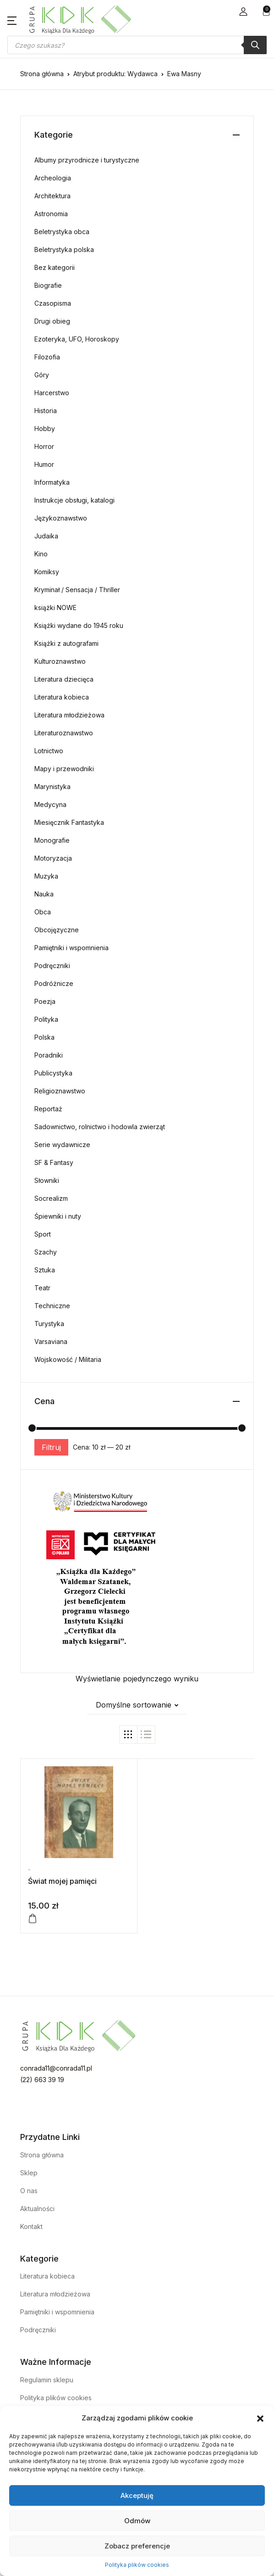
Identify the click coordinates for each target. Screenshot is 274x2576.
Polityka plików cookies (137, 2564)
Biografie (48, 285)
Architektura (52, 196)
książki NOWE (55, 607)
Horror (44, 446)
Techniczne (52, 1306)
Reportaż (48, 1109)
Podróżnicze (53, 983)
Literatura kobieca (61, 697)
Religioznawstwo (59, 1091)
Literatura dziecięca (63, 679)
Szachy (45, 1252)
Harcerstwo (51, 393)
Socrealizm (51, 1198)
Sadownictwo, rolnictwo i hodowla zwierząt (99, 1127)
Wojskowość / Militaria (67, 1359)
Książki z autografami (66, 643)
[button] (260, 2418)
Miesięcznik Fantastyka (69, 822)
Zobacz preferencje (137, 2546)
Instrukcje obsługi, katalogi (74, 500)
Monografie (52, 840)
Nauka (44, 894)
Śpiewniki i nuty (57, 1216)
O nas (29, 2191)
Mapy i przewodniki (64, 769)
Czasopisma (52, 303)
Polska (44, 1037)
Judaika (46, 536)
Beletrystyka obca (61, 231)
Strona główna (42, 74)
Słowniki (46, 1180)
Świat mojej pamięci (62, 1881)
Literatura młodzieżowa (69, 715)
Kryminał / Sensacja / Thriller (77, 590)
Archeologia (52, 178)
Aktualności (37, 2208)
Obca (42, 912)
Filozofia (47, 357)
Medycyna (50, 804)
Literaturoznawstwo (63, 733)
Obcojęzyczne (56, 930)
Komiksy (46, 572)
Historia (45, 410)
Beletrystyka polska (64, 249)
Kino (41, 554)
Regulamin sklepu (46, 2380)
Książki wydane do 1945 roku (78, 625)
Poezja (44, 1001)
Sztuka (44, 1270)
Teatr (42, 1288)
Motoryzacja (53, 858)
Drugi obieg (52, 321)
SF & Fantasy (53, 1162)
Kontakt (31, 2226)
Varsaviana (50, 1341)
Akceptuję (137, 2495)
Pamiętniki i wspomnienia (71, 948)
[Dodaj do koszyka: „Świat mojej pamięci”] (32, 1919)
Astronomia (51, 214)
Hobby (44, 428)
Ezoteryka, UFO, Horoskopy (76, 339)
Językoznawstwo (60, 518)
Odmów (137, 2520)
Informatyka (52, 482)
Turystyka (49, 1323)
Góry (41, 375)
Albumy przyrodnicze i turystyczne (86, 160)
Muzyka (46, 876)
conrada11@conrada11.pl (56, 2068)
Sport (42, 1234)
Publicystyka (53, 1073)
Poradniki (48, 1055)
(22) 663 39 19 (42, 2079)
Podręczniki (52, 965)
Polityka (46, 1019)
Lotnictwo (48, 751)
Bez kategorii (54, 267)
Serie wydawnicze (62, 1144)
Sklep (29, 2173)
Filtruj (51, 1447)
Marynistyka (52, 786)
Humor (44, 464)
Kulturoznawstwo (60, 661)
